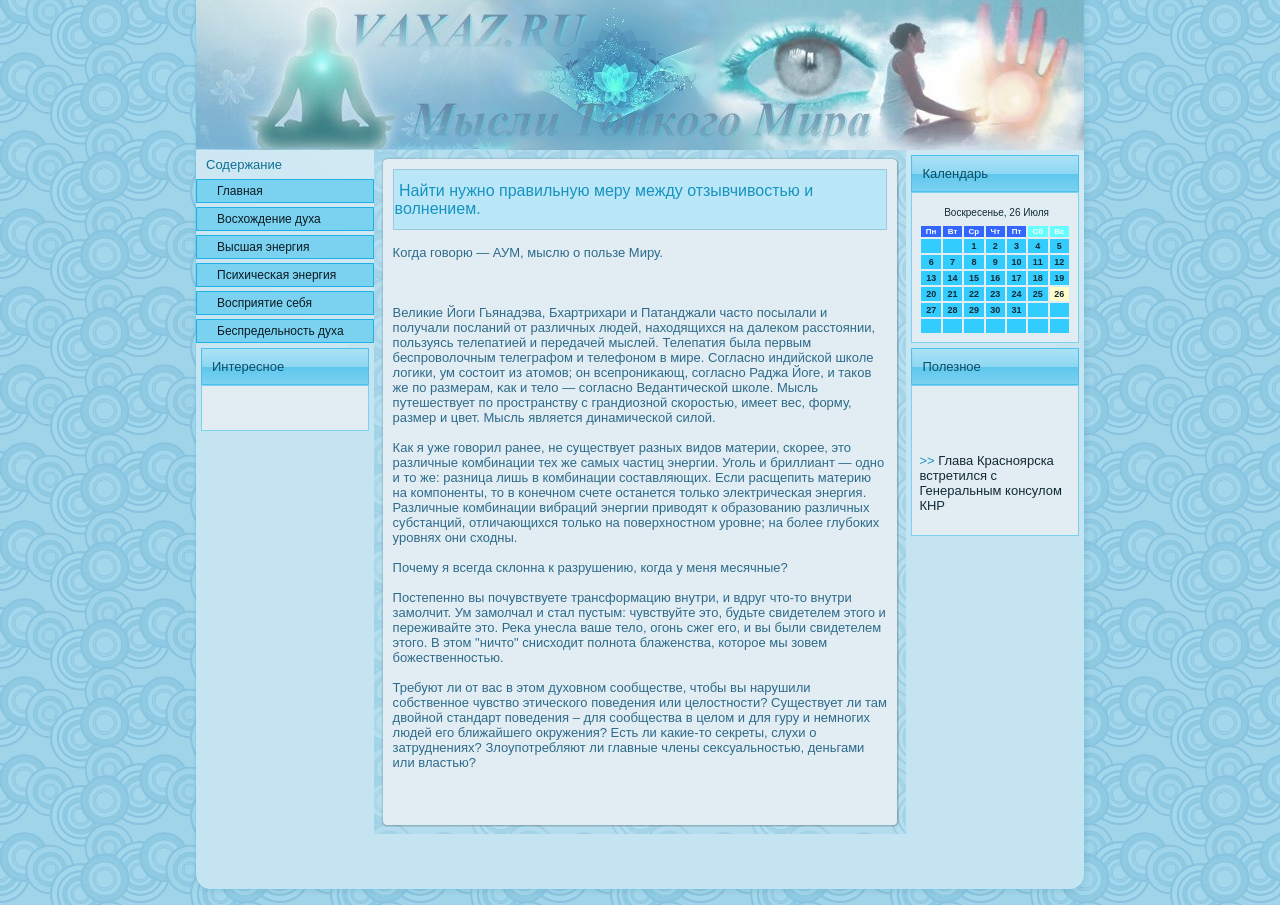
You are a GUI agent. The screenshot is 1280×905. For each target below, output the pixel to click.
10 (1016, 262)
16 (995, 278)
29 (974, 310)
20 (931, 294)
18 (1038, 278)
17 (1016, 278)
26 (1059, 294)
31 (1016, 310)
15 (974, 278)
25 (1038, 294)
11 (1038, 262)
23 (995, 294)
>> (928, 460)
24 (1016, 294)
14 (953, 278)
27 (931, 310)
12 (1059, 262)
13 (931, 278)
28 (953, 310)
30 (995, 310)
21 (953, 294)
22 (974, 294)
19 (1059, 278)
